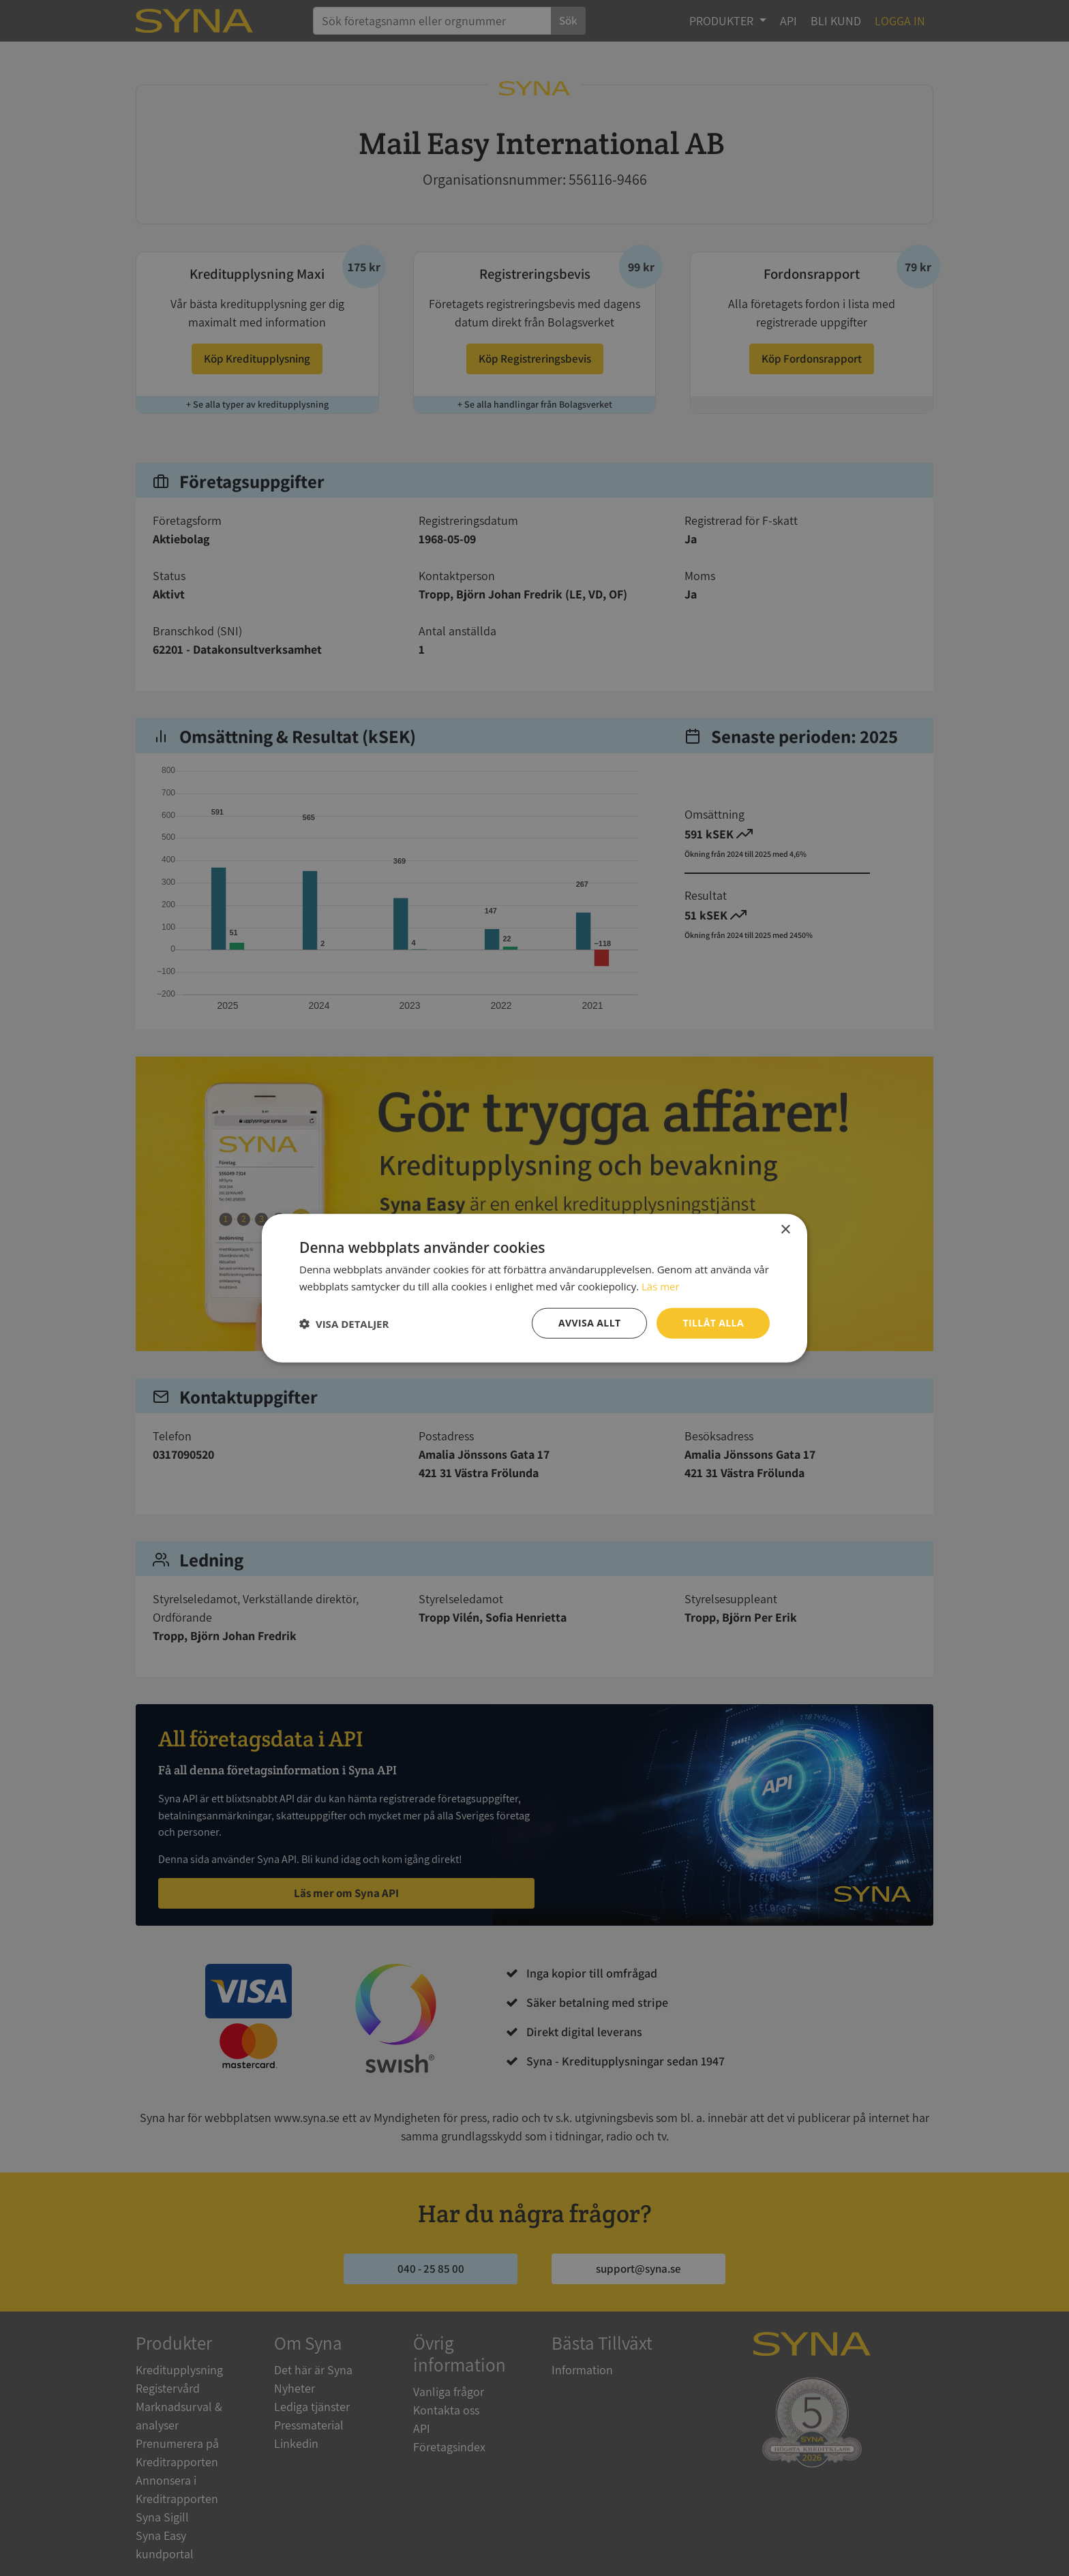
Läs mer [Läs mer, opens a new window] (661, 1285)
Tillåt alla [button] (713, 1322)
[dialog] (534, 1288)
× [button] (785, 1229)
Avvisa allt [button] (589, 1322)
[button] (344, 1323)
